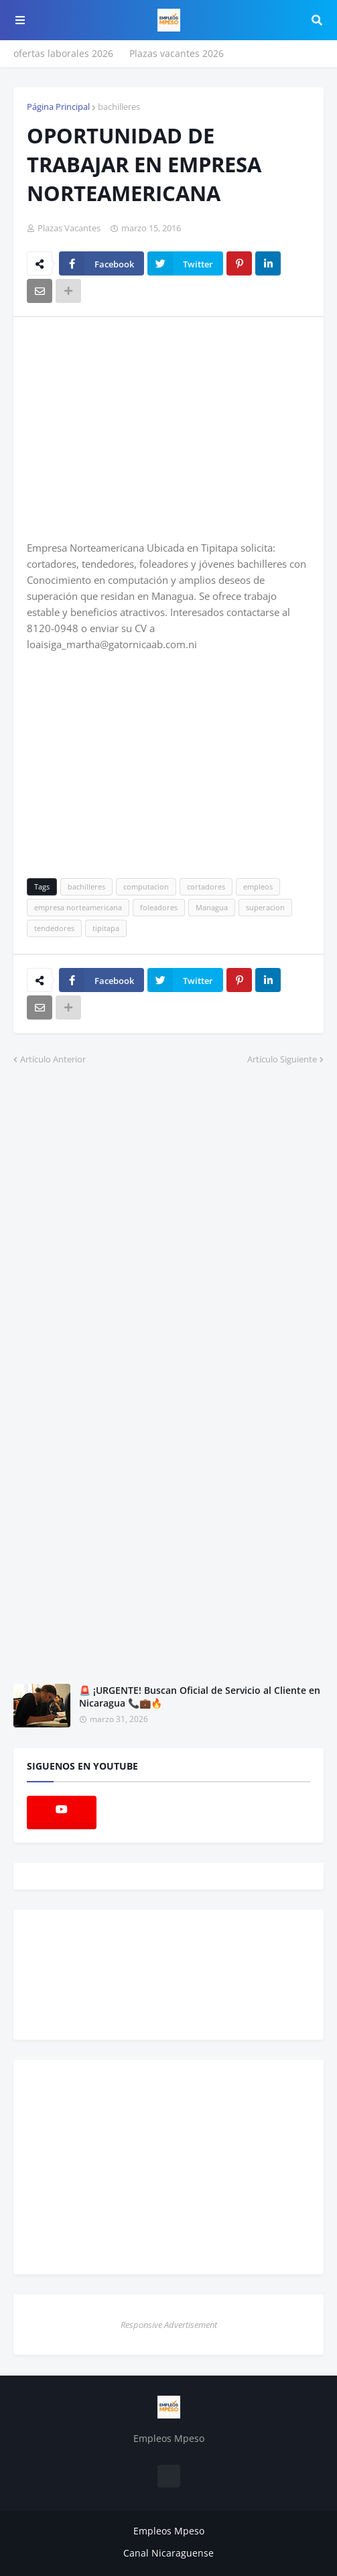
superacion (265, 907)
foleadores (159, 907)
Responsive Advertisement (169, 2325)
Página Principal (58, 107)
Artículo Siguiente (282, 1059)
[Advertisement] (139, 428)
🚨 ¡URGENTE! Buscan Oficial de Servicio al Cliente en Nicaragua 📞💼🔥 (199, 1697)
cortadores (206, 886)
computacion (146, 886)
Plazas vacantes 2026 (176, 53)
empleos (258, 886)
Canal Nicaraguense (168, 2553)
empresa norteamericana (78, 907)
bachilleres (119, 107)
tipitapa (105, 928)
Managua (212, 907)
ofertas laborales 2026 (63, 53)
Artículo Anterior (53, 1059)
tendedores (54, 928)
